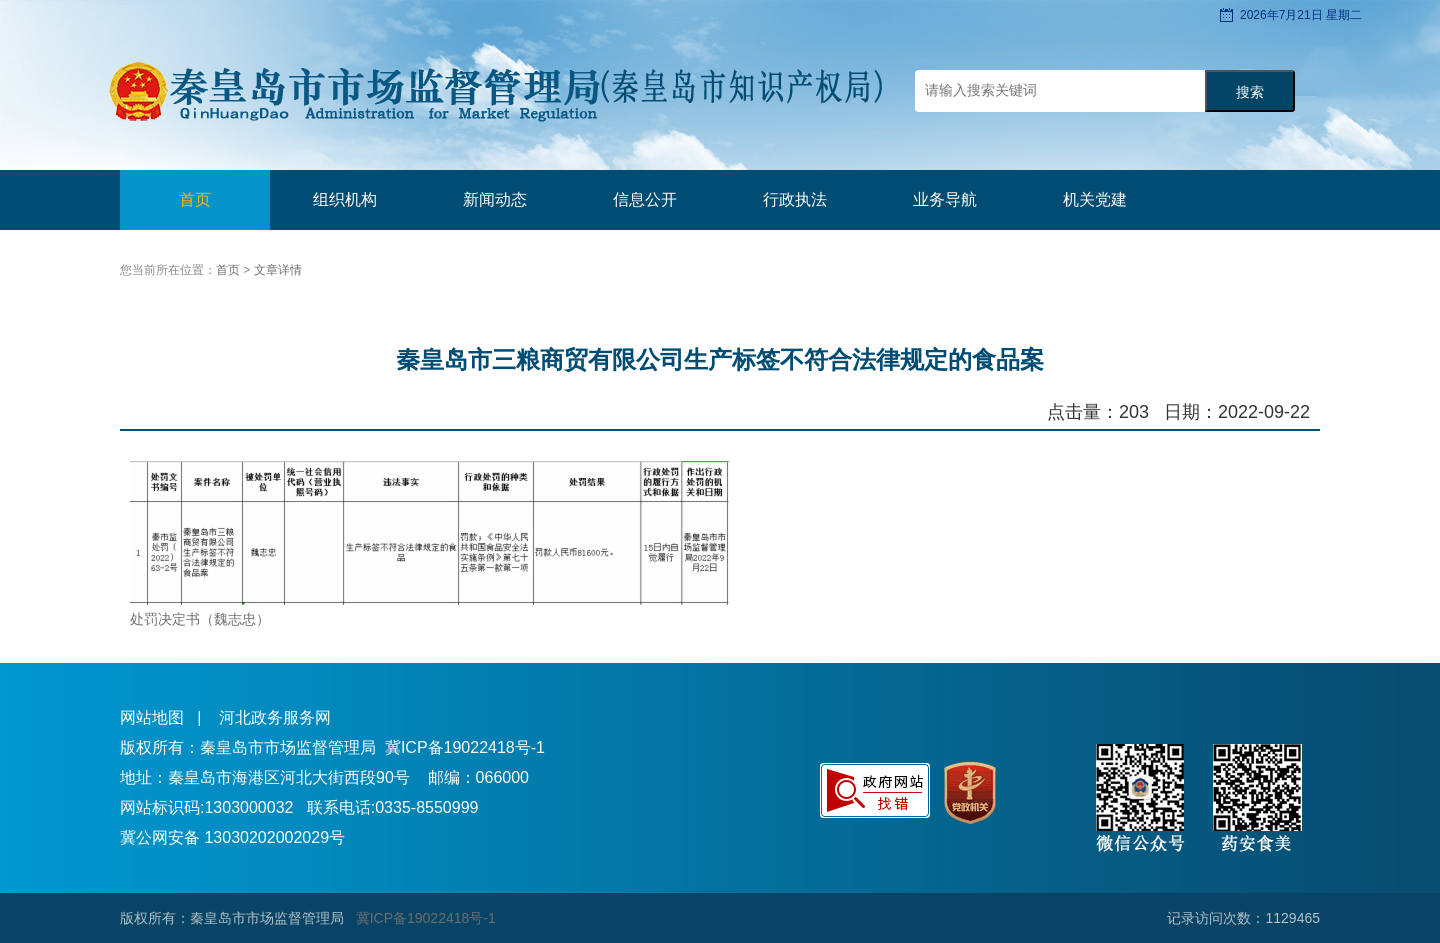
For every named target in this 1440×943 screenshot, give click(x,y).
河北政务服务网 (275, 717)
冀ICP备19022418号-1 (465, 747)
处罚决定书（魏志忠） (200, 619)
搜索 (1250, 92)
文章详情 (278, 270)
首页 (195, 199)
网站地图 (152, 717)
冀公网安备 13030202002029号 (232, 837)
